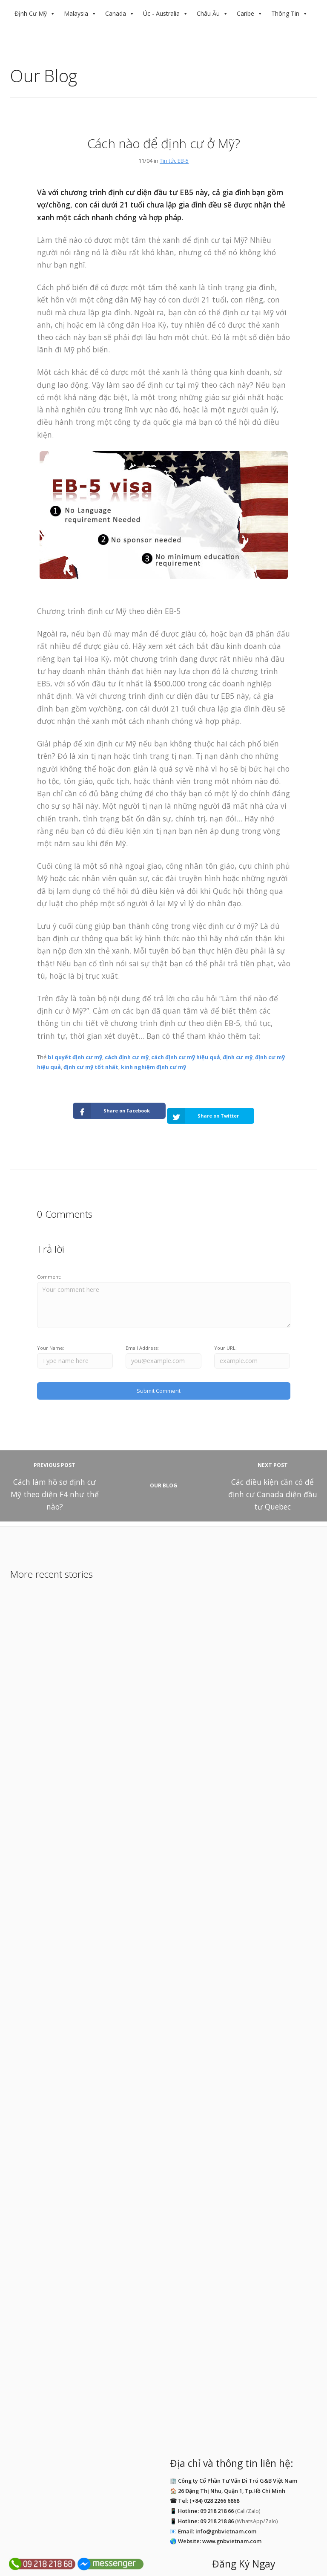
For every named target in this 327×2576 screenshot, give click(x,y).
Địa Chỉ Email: (265, 2495)
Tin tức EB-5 (174, 160)
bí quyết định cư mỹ (75, 1057)
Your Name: (50, 1338)
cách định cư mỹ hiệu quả (185, 1057)
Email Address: (142, 1338)
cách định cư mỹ (127, 1057)
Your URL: (225, 1338)
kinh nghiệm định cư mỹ (153, 1067)
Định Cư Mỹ (30, 13)
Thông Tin (285, 13)
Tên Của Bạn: (178, 2495)
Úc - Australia (161, 13)
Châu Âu (208, 13)
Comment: (49, 1266)
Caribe (245, 13)
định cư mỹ (237, 1057)
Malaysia (76, 13)
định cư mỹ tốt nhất (90, 1067)
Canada (115, 13)
